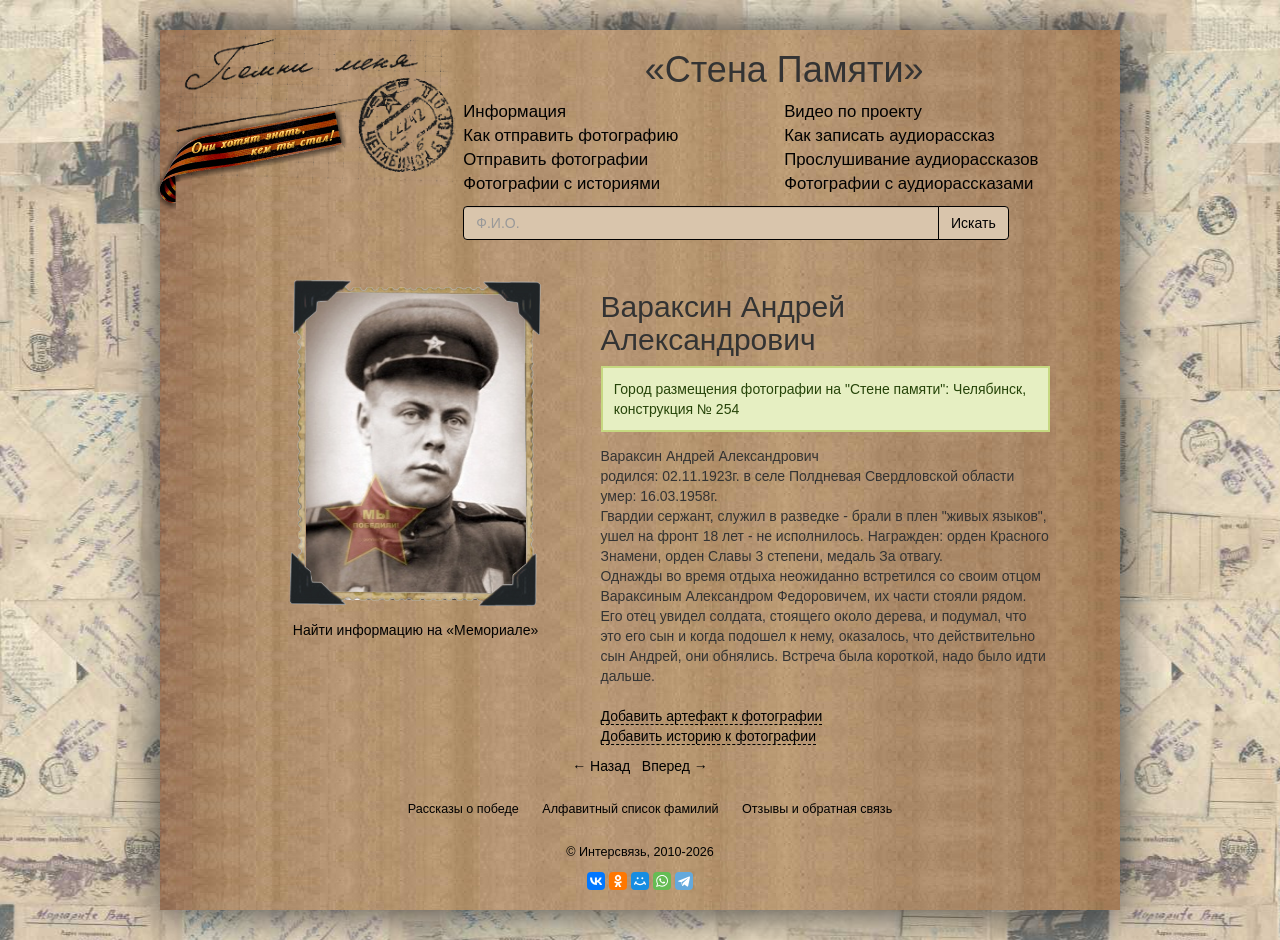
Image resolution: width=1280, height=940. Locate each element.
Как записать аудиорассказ (889, 135)
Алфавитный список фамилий (630, 809)
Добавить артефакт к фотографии (712, 716)
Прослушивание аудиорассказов (911, 159)
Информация (514, 111)
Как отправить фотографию (570, 135)
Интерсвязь (613, 852)
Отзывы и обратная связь (817, 809)
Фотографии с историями (561, 183)
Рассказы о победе (463, 809)
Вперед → (675, 766)
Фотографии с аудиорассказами (908, 183)
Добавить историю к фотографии (709, 736)
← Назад (601, 766)
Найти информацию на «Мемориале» (415, 630)
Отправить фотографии (555, 159)
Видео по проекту (853, 111)
